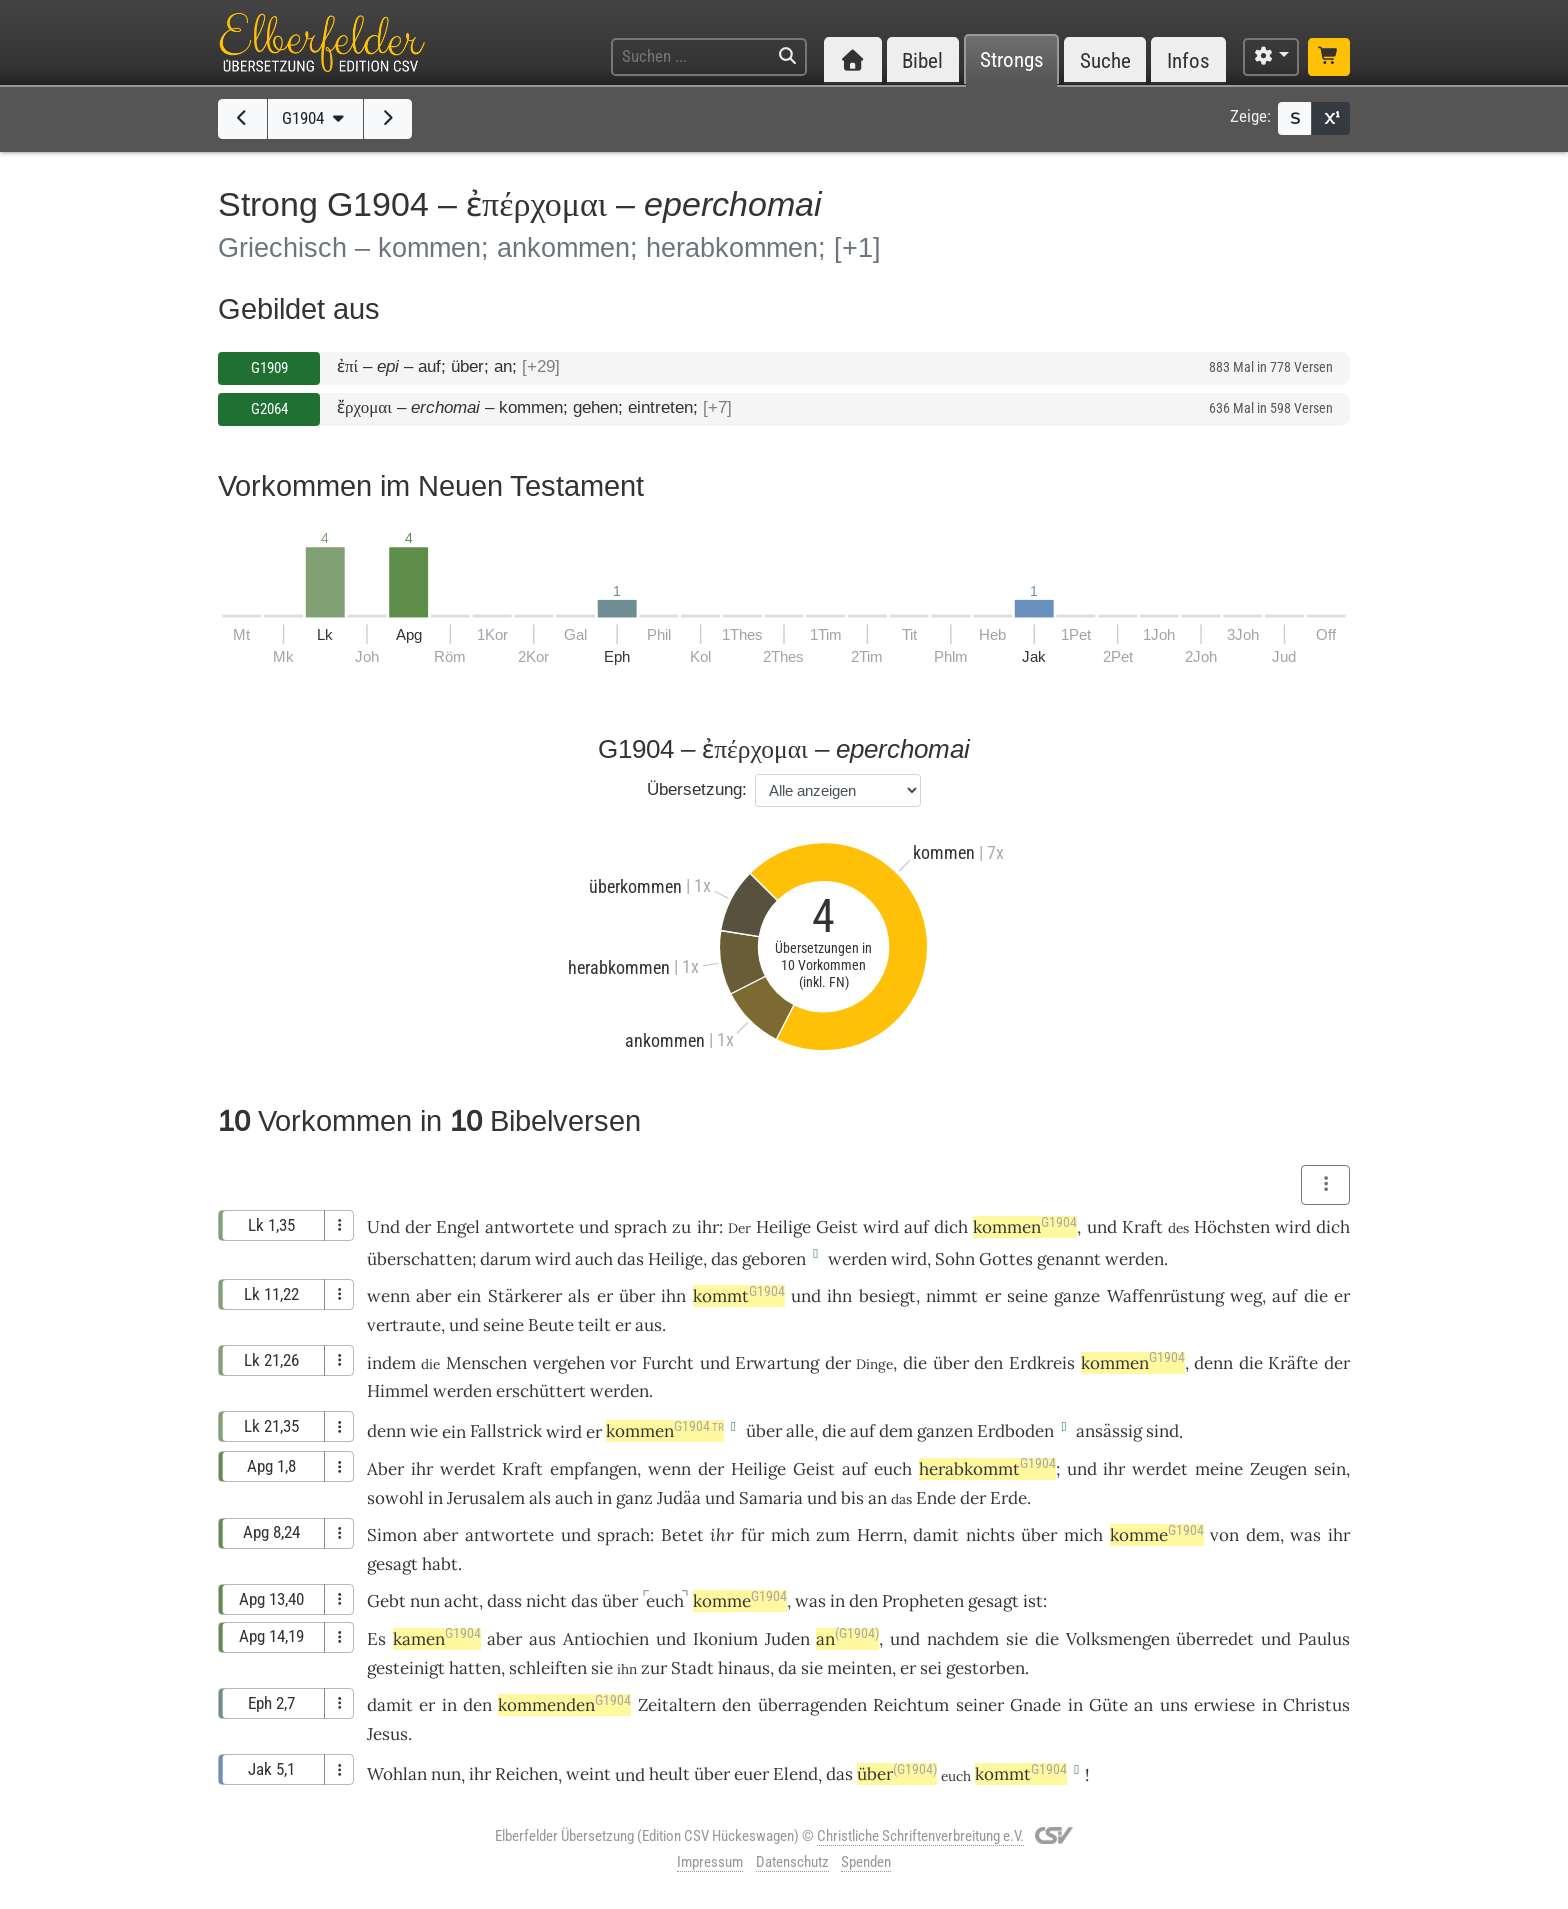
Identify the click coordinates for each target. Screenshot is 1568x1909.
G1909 (269, 368)
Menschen (486, 1363)
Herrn (880, 1535)
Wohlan (397, 1774)
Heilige (783, 1227)
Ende (936, 1498)
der (418, 1227)
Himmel (398, 1391)
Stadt (692, 1668)
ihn (839, 1296)
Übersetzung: (697, 789)
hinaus (744, 1668)
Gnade (1035, 1705)
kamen (437, 1639)
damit (936, 1535)
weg (1246, 1296)
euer (751, 1774)
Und (383, 1227)
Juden (787, 1639)
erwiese (1224, 1705)
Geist (837, 1227)
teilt (594, 1325)
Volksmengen (1118, 1639)
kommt (739, 1296)
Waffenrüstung (1165, 1296)
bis (852, 1498)
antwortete (529, 1227)
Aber (385, 1469)
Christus (1316, 1705)
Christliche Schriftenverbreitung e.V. (920, 1836)
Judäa (679, 1498)
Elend (795, 1774)
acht (461, 1601)
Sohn (955, 1259)
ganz (634, 1498)
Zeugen (1278, 1469)
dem (896, 1431)
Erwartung (777, 1363)
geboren (774, 1259)
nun (425, 1601)
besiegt (887, 1296)
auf (916, 1227)
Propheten (923, 1601)
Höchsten (1232, 1227)
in (435, 1498)
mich (790, 1535)
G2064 (269, 409)
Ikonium (725, 1639)
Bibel (922, 60)
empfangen (593, 1469)
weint (588, 1774)
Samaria (771, 1498)
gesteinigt (406, 1668)
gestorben (985, 1668)
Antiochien (606, 1639)
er (605, 1296)
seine (1027, 1296)
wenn (388, 1296)
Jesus (387, 1734)
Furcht (668, 1363)
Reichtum (911, 1705)
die (1316, 1296)
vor (623, 1363)
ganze (1077, 1296)
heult (669, 1774)
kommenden (564, 1705)
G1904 (315, 118)
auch (594, 1259)
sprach (640, 1227)
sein (1330, 1469)
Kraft (1142, 1227)
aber (433, 1296)
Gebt (386, 1601)
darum (505, 1259)
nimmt (952, 1296)
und (1102, 1227)
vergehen (569, 1363)
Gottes (1006, 1259)
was (1305, 1535)
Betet (682, 1535)
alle (800, 1431)
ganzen (945, 1431)
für (752, 1535)
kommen (1025, 1227)
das (630, 1259)
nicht (546, 1601)
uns (1174, 1705)
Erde (1008, 1498)
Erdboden (1015, 1431)
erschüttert (541, 1391)
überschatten (419, 1259)
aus (648, 1325)
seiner (980, 1705)
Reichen (526, 1774)
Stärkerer (525, 1296)
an (877, 1498)
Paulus (1324, 1639)
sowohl (395, 1498)
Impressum (710, 1862)
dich (951, 1227)
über (764, 1431)
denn (1213, 1363)
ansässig (1109, 1431)
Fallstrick (506, 1431)
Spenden (866, 1862)
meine (1219, 1469)
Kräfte (1293, 1363)
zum (833, 1535)
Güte (1108, 1705)
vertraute (404, 1325)
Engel (458, 1227)
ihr (708, 1227)
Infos (1188, 60)
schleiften (548, 1668)
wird (909, 1259)
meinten (859, 1668)
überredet (1215, 1639)
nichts (990, 1535)
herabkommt (987, 1469)
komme (1157, 1535)
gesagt (392, 1564)
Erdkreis (1042, 1363)
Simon (392, 1535)
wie (424, 1431)
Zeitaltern (677, 1705)
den (988, 1363)
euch (893, 1469)
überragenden (812, 1705)
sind (1162, 1431)
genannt (1069, 1259)
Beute (551, 1325)
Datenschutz (792, 1862)
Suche (1105, 60)
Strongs (1012, 60)
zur (654, 1668)
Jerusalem (486, 1498)
